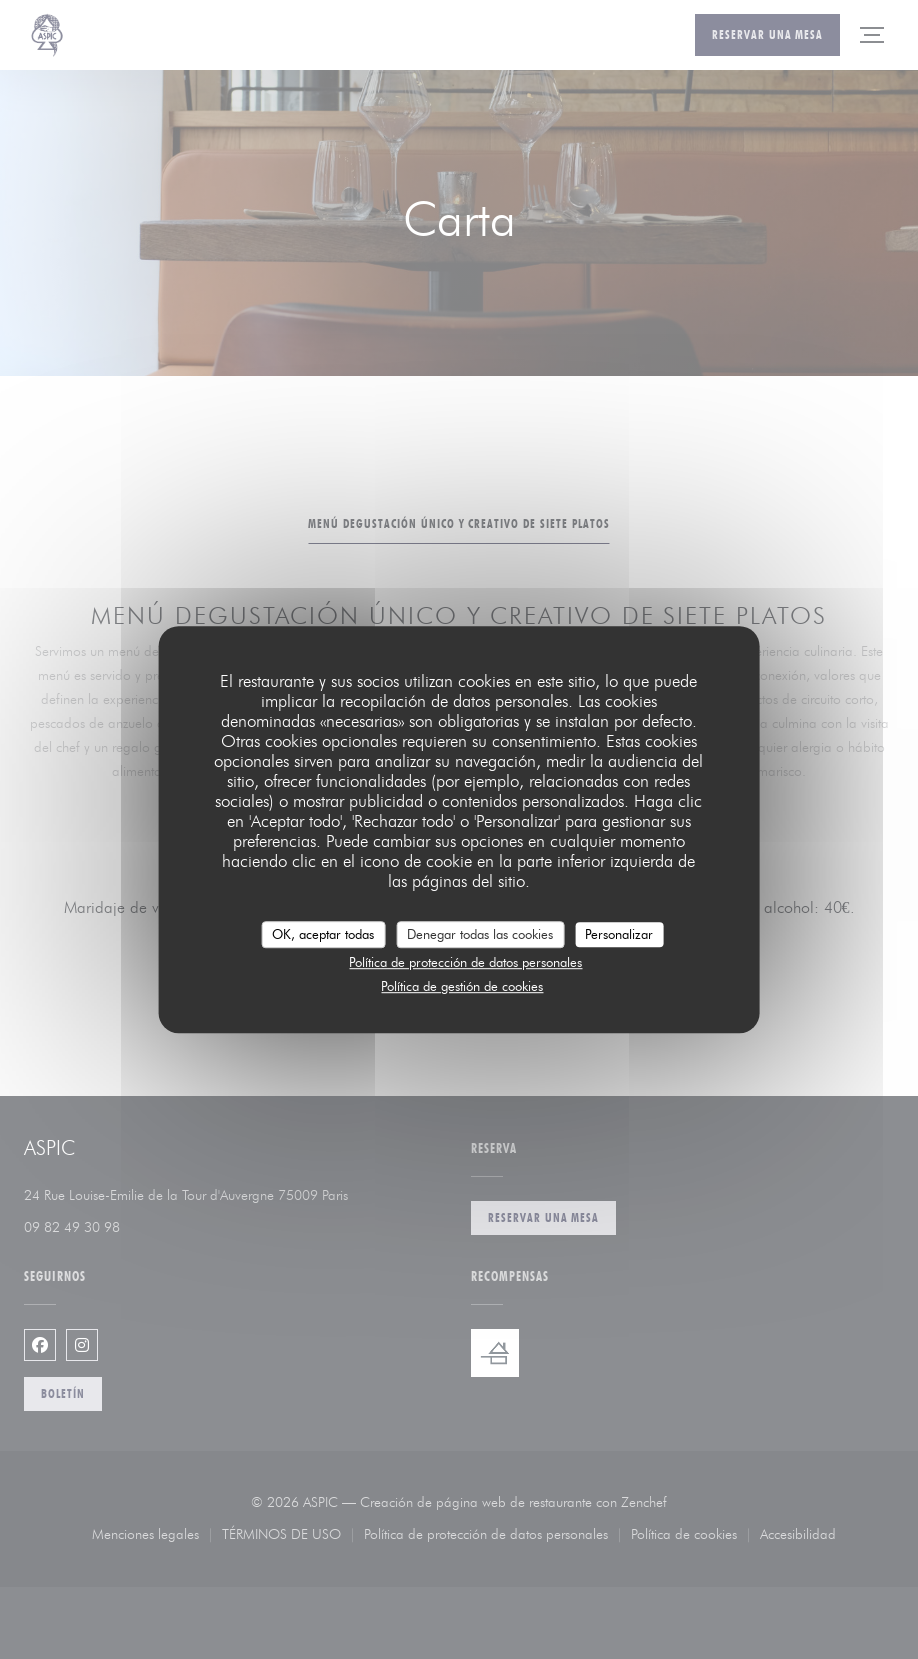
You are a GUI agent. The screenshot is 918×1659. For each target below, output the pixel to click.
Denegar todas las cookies (480, 934)
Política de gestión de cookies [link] (462, 986)
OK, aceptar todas (323, 934)
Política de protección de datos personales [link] (465, 962)
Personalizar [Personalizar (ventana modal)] (619, 934)
